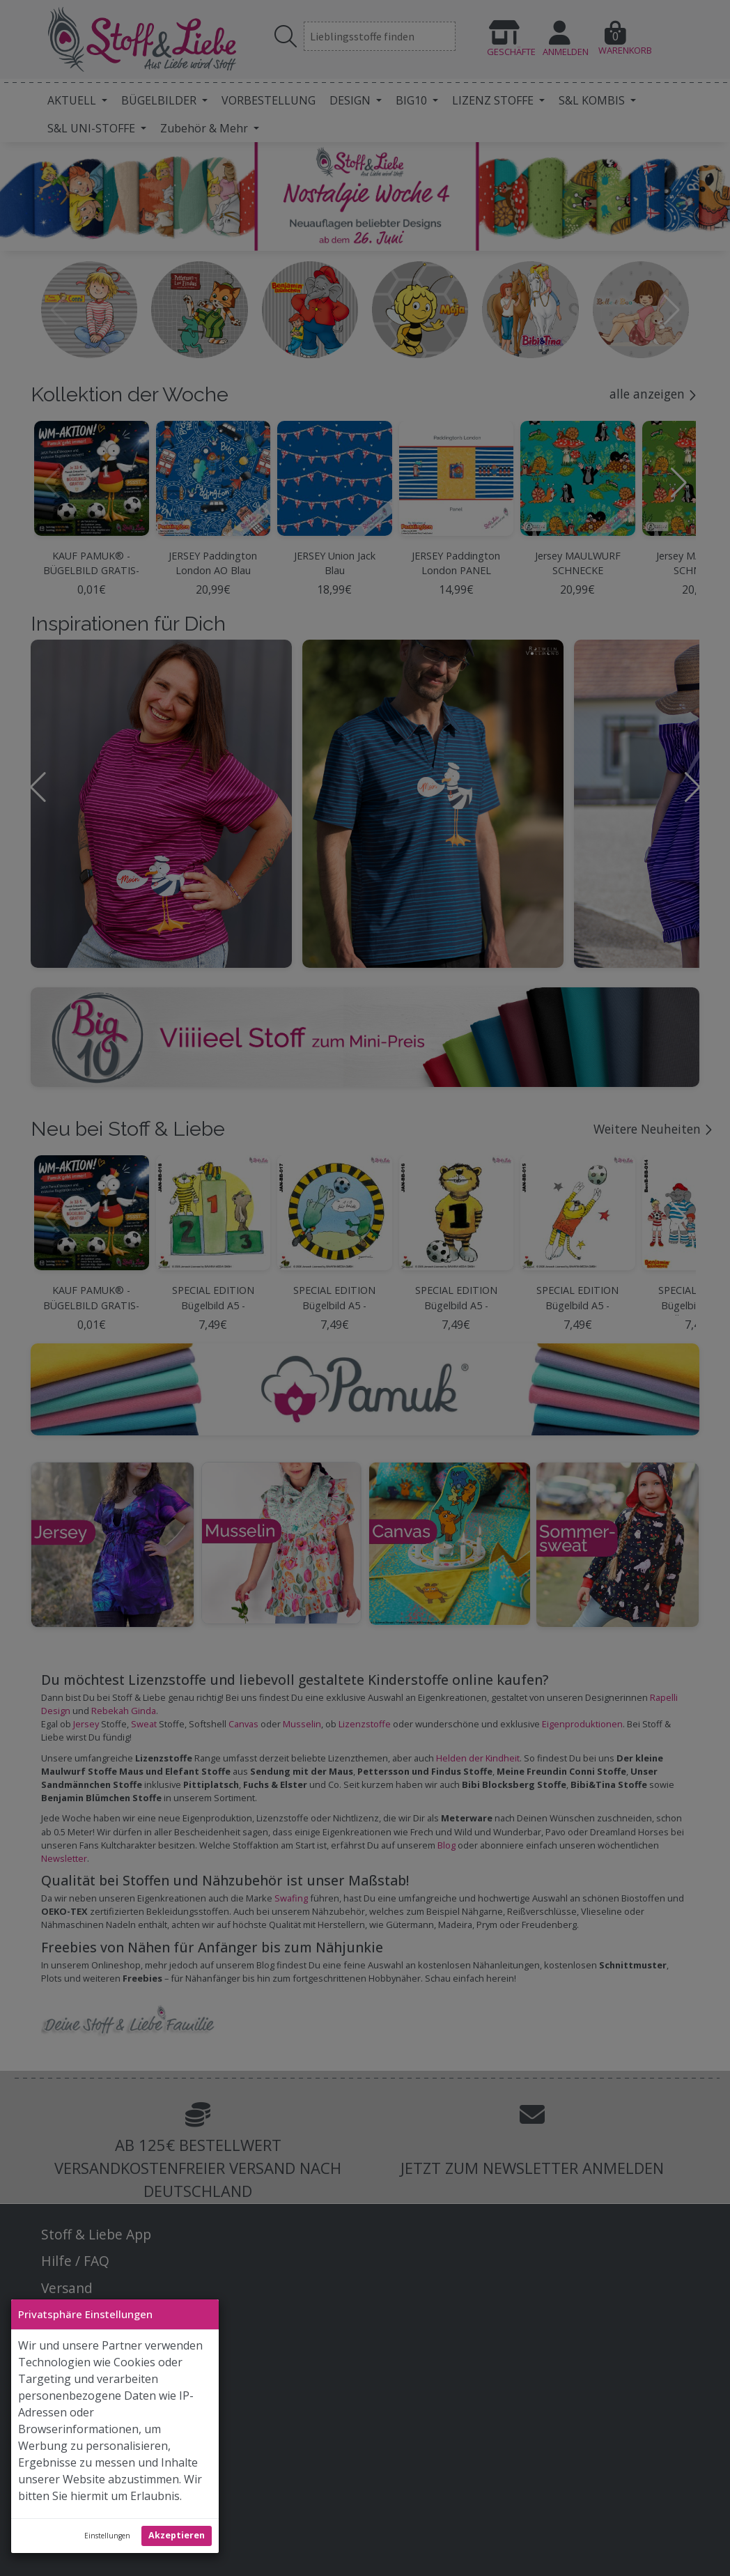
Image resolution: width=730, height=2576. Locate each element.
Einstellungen (107, 2535)
